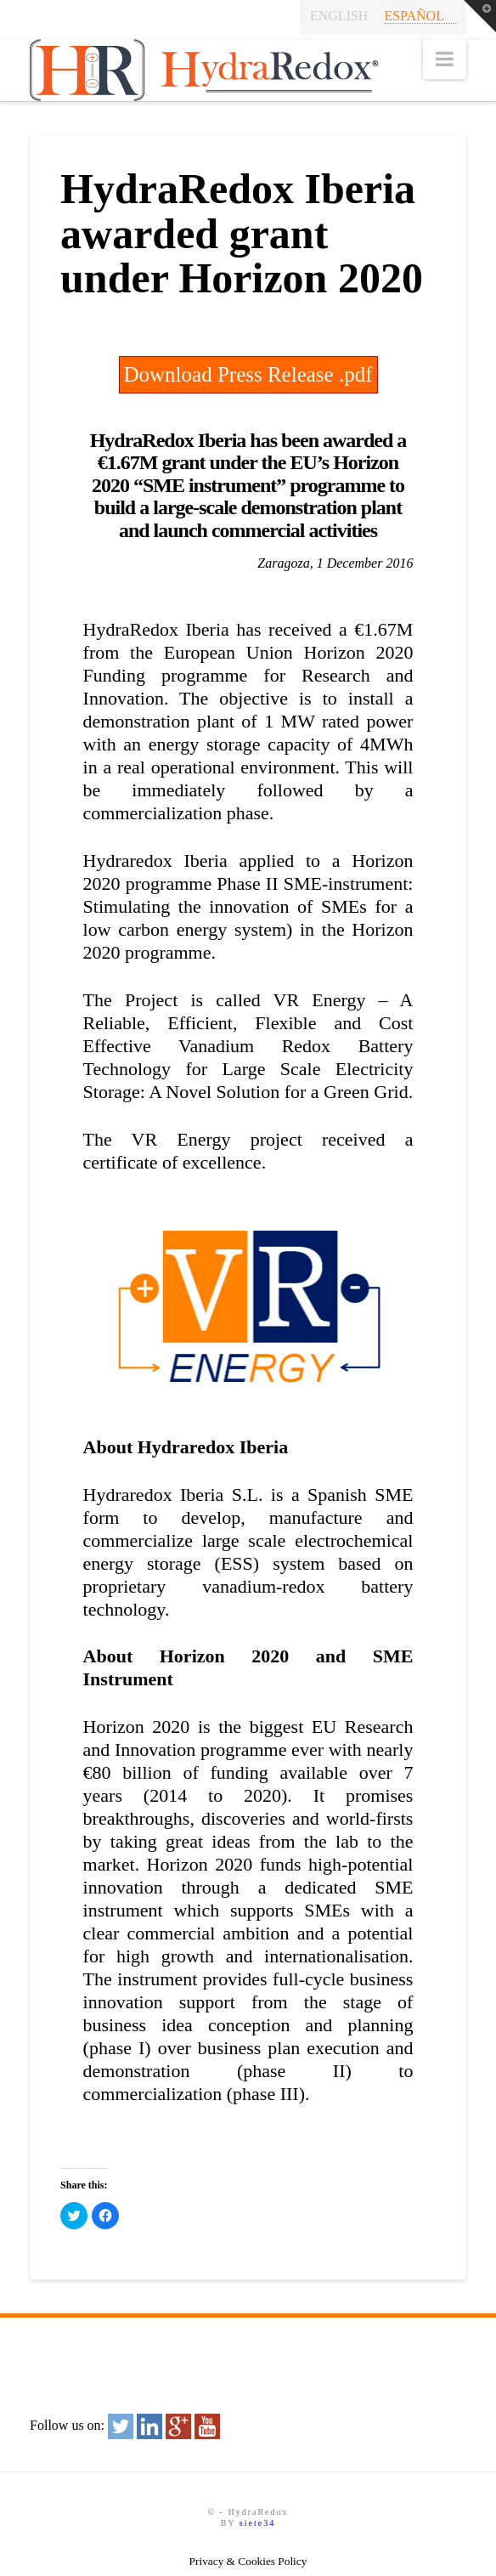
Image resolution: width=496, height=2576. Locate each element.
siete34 (257, 2523)
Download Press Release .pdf (248, 374)
